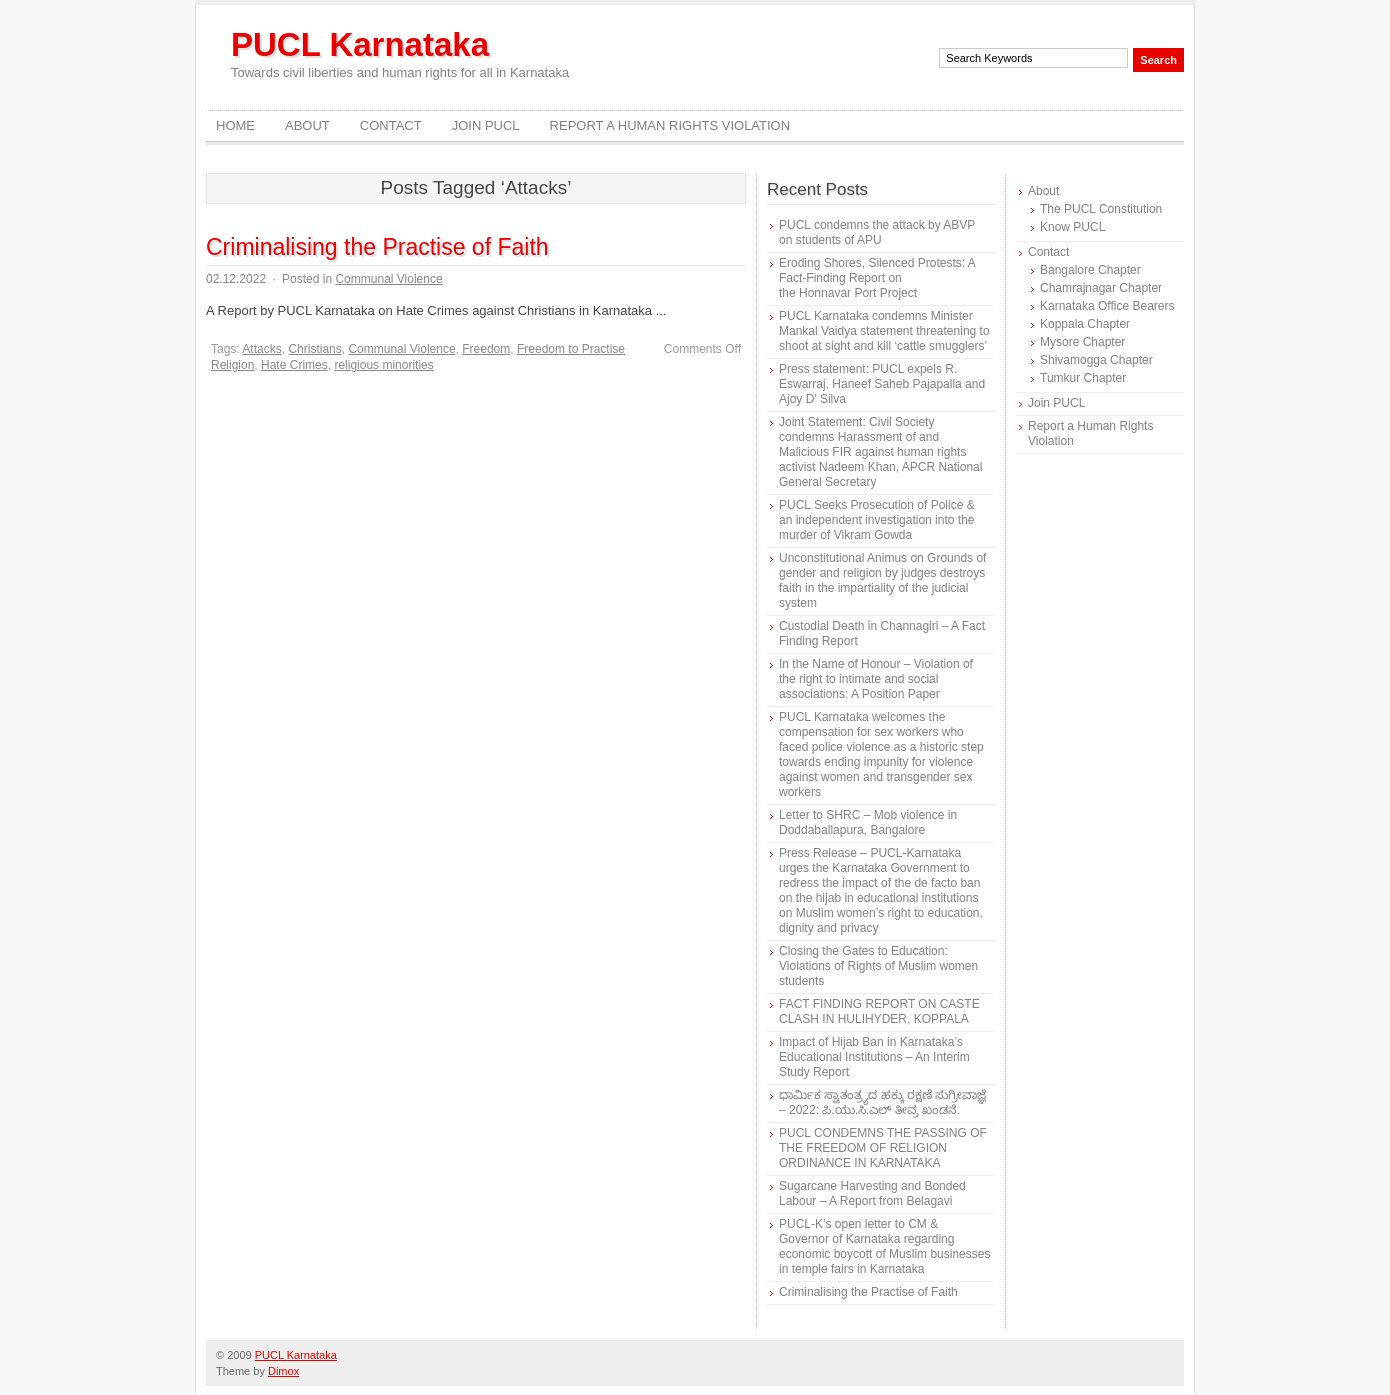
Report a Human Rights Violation (670, 125)
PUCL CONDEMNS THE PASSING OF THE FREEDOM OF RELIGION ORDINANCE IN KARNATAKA (883, 1148)
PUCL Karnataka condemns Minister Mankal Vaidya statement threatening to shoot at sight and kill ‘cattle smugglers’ (884, 331)
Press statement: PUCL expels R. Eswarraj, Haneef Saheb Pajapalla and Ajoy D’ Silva (882, 384)
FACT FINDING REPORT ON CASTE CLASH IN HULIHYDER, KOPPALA (879, 1011)
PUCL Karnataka (360, 44)
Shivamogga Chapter (1096, 360)
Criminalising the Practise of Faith (377, 247)
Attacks (261, 349)
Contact (391, 125)
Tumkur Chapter (1083, 378)
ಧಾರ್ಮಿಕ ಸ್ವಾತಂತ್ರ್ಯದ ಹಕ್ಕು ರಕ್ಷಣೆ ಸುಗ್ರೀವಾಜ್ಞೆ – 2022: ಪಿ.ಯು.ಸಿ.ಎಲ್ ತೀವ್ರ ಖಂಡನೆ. (882, 1102)
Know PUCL (1072, 227)
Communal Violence (388, 279)
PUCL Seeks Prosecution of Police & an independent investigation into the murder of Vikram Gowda (877, 520)
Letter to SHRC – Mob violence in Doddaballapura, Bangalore (868, 822)
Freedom (486, 349)
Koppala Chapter (1085, 324)
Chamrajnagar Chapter (1101, 288)
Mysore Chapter (1082, 342)
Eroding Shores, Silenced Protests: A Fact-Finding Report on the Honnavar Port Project (877, 278)
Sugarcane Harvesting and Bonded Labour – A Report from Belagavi (872, 1193)
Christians (314, 349)
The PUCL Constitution (1101, 209)
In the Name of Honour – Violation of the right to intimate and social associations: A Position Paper (876, 679)
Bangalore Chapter (1090, 270)
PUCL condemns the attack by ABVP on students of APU (877, 232)
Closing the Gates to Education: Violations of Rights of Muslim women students (878, 966)
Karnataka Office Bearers (1107, 306)
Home (235, 125)
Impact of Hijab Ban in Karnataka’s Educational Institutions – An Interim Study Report (874, 1057)
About (307, 125)
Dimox (283, 1371)
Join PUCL (486, 125)
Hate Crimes (294, 365)
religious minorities (383, 365)
